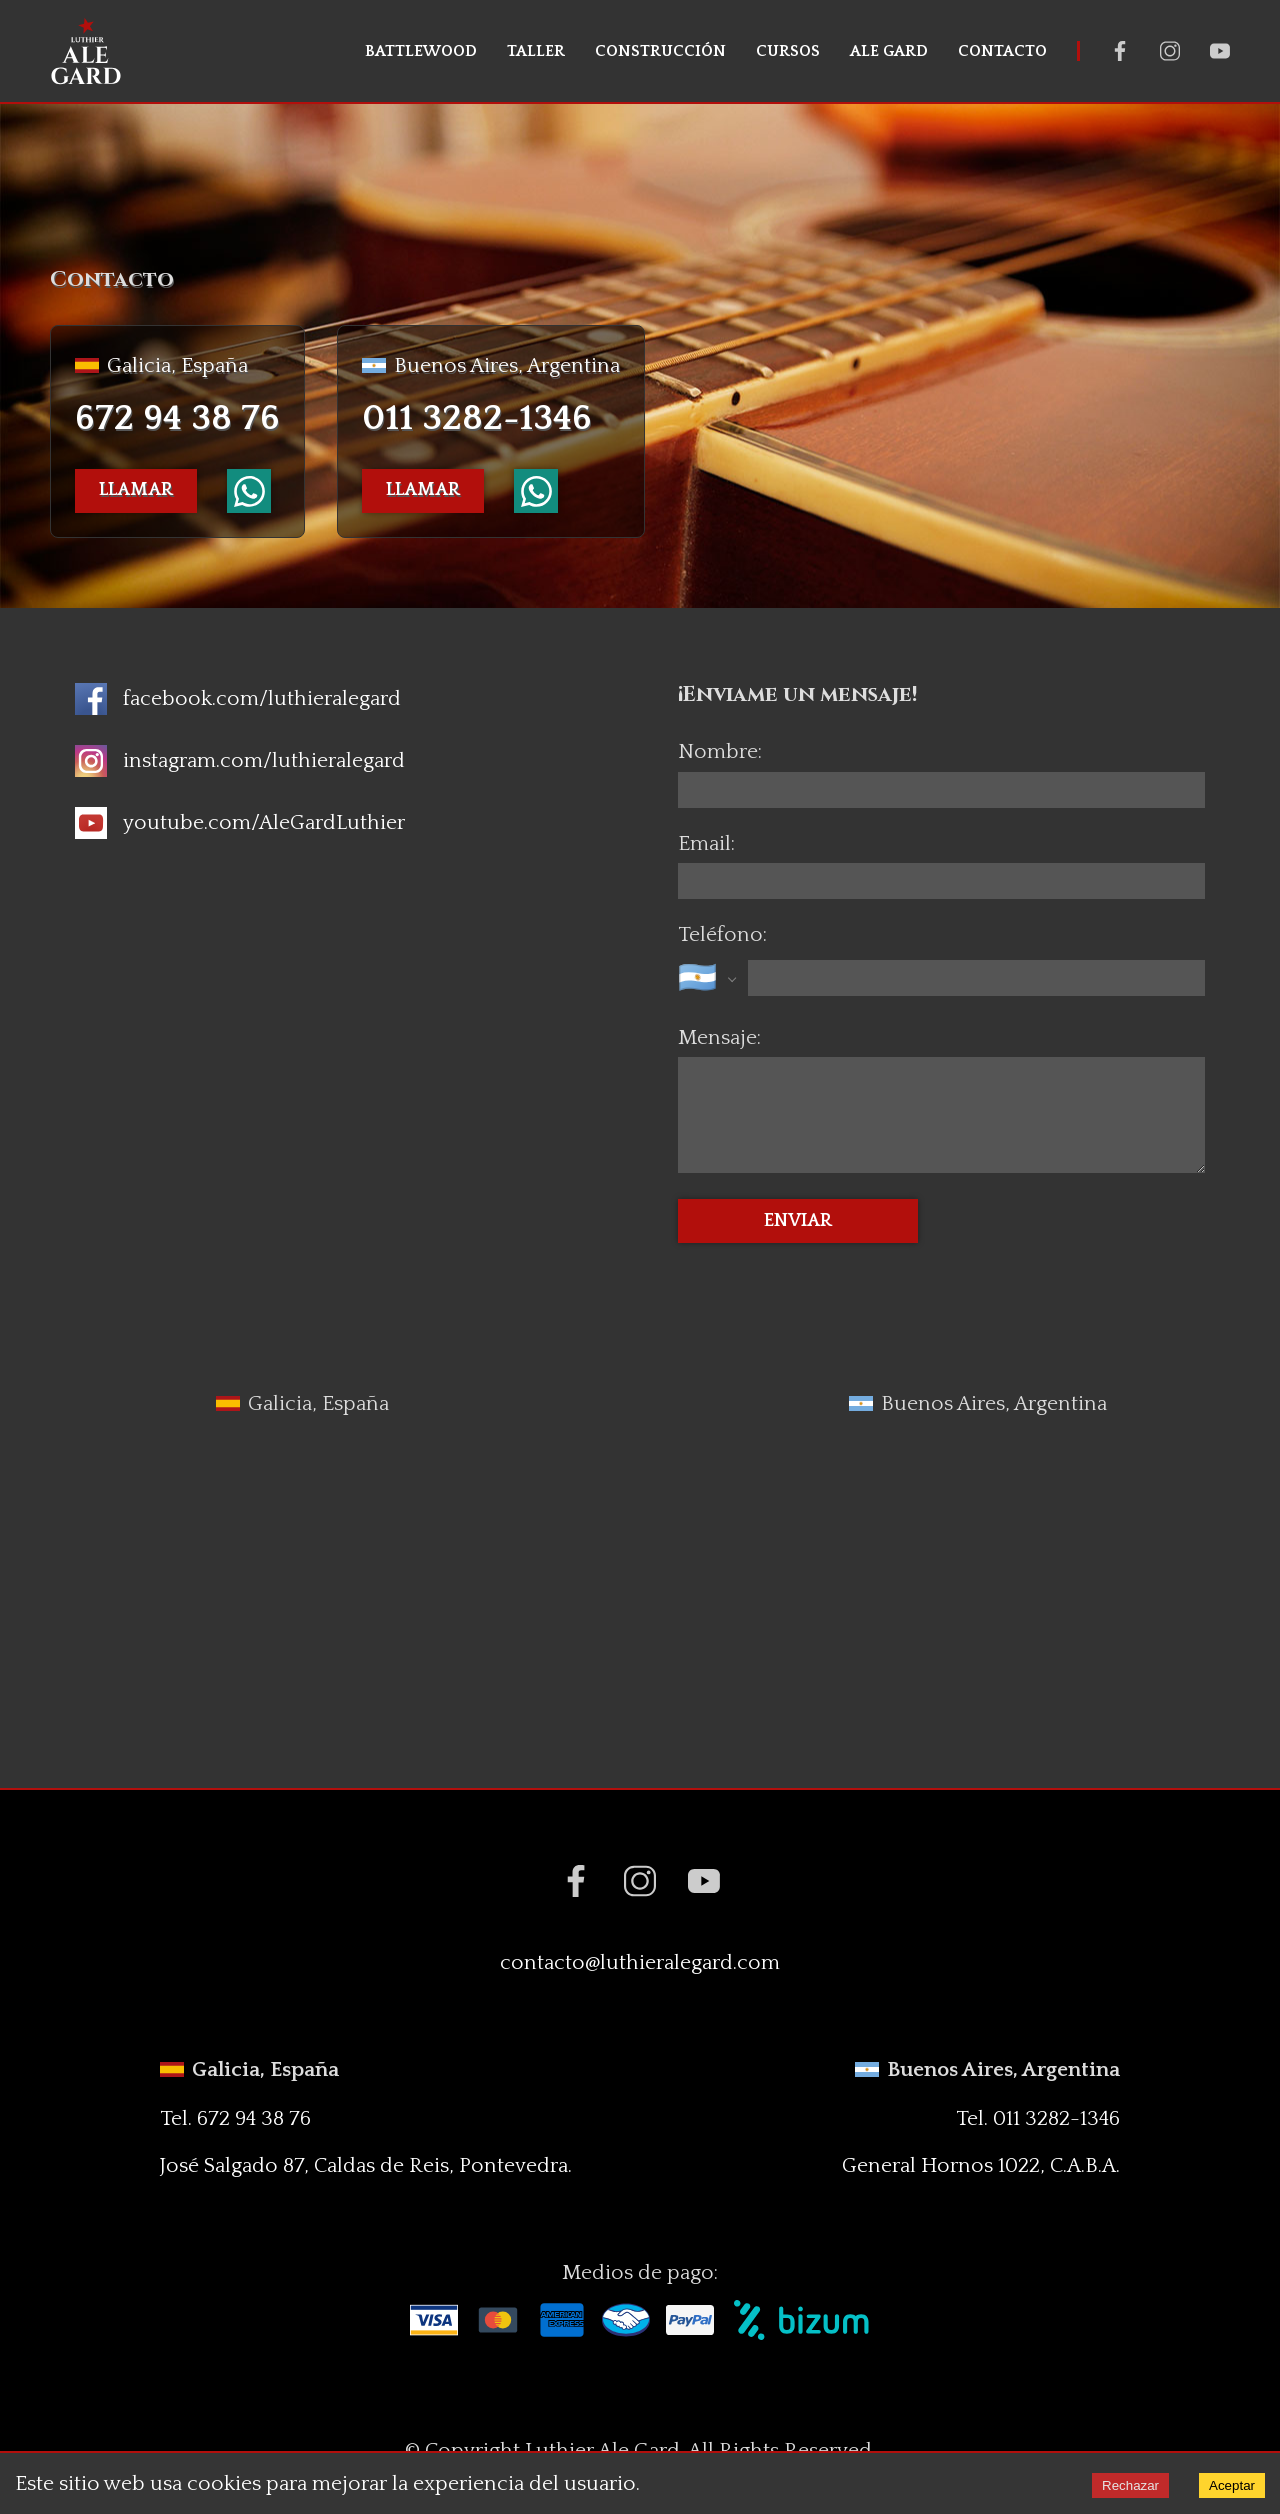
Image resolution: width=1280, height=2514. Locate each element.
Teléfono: (722, 934)
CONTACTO (1002, 51)
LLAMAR (136, 490)
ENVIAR (798, 1221)
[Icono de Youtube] (240, 823)
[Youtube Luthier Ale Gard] (1220, 51)
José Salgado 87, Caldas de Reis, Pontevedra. (366, 2165)
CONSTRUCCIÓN (660, 51)
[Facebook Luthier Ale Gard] (1120, 51)
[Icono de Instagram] (240, 761)
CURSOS (788, 51)
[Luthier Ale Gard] (86, 51)
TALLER (536, 51)
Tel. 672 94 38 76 (235, 2118)
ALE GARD (889, 51)
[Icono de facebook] (238, 699)
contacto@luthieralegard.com (640, 1962)
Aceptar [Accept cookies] (1232, 2485)
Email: (706, 843)
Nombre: (720, 751)
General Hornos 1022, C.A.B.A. (981, 2165)
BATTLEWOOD (421, 51)
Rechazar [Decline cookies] (1130, 2485)
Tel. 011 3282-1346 (1038, 2118)
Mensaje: (719, 1037)
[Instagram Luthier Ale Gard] (1170, 51)
